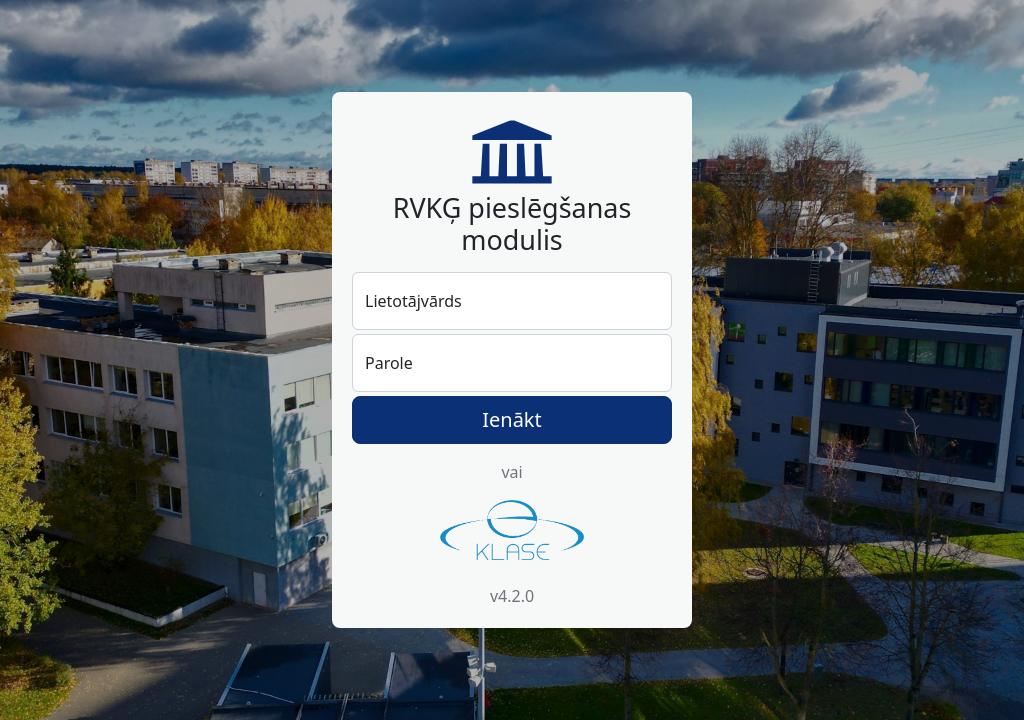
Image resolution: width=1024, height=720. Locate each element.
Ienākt (512, 419)
